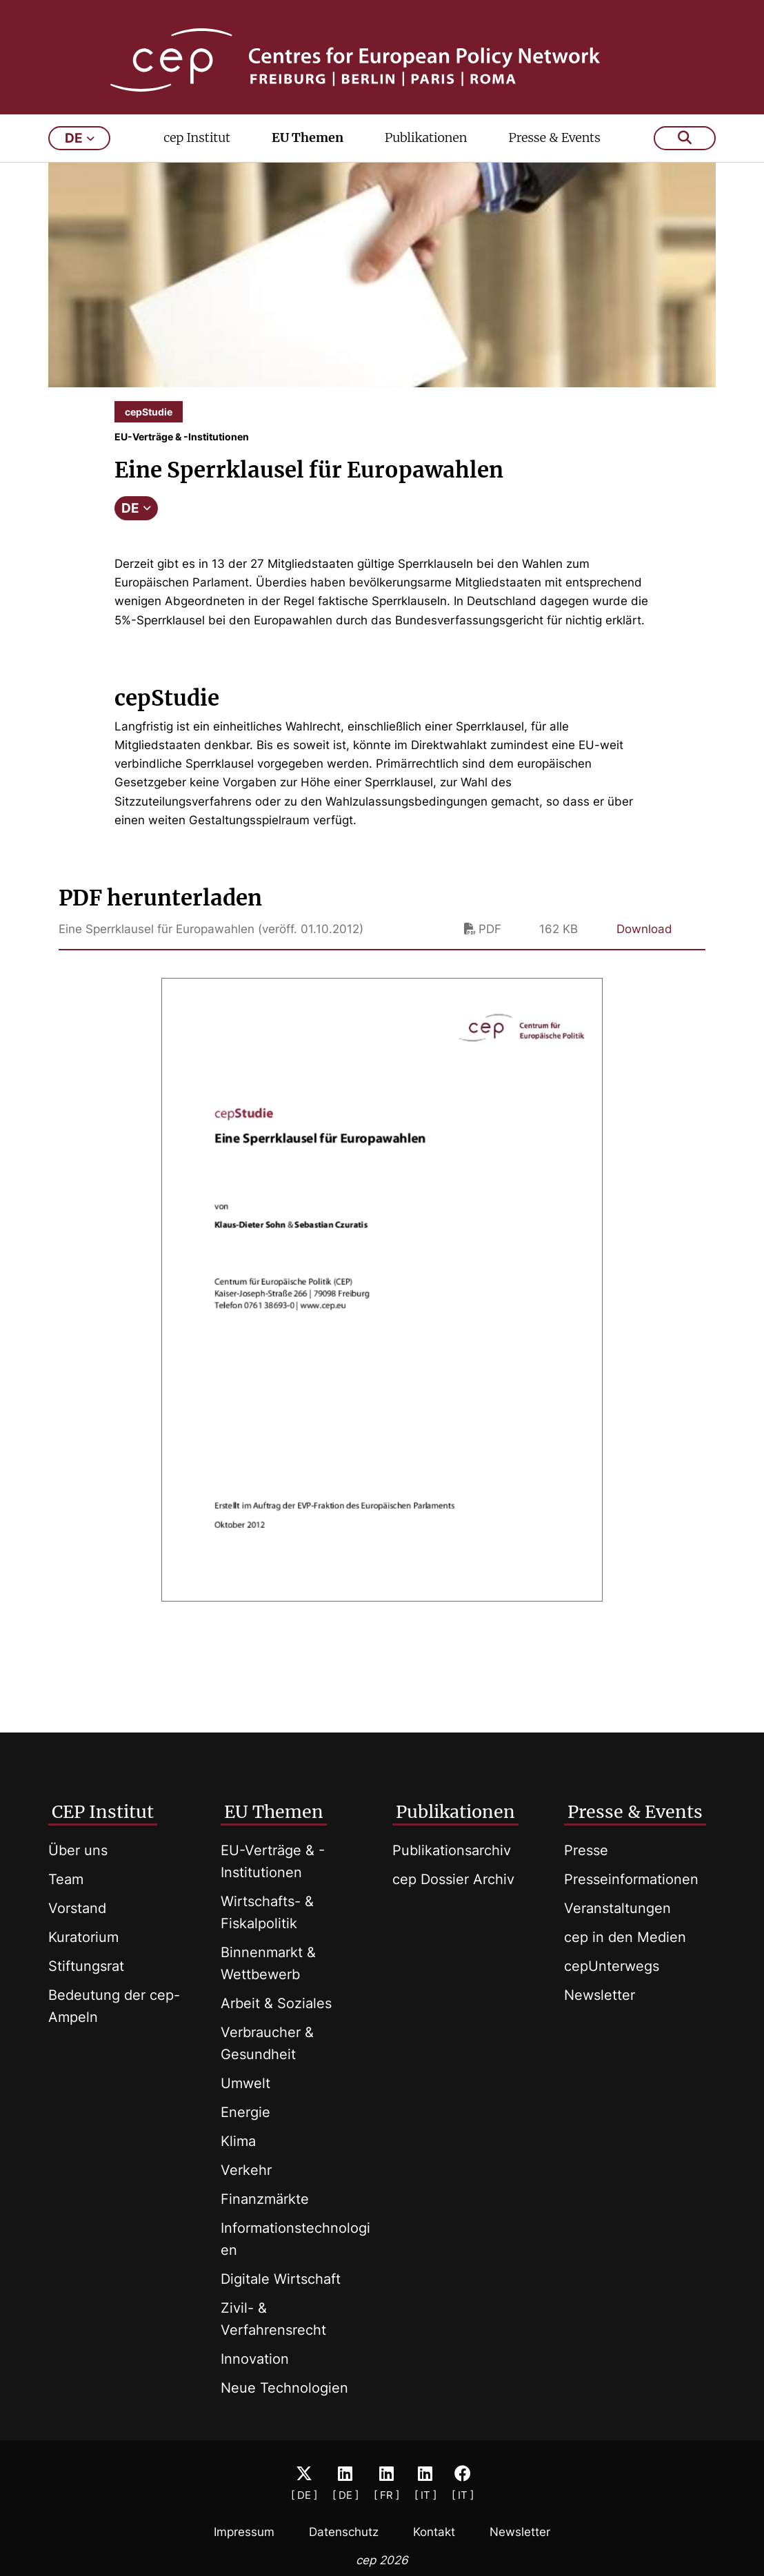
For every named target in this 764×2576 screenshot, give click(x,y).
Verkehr (246, 2170)
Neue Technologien (284, 2388)
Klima (238, 2141)
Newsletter (599, 1995)
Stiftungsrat (86, 1966)
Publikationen (426, 156)
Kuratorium (83, 1937)
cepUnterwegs (611, 1966)
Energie (245, 2112)
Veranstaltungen (617, 1908)
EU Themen (307, 156)
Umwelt (245, 2083)
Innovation (255, 2359)
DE (136, 527)
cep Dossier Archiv (453, 1879)
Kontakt (434, 2532)
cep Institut (196, 156)
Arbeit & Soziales (276, 2003)
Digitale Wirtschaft (281, 2279)
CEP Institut (103, 1812)
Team (65, 1879)
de (79, 157)
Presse (586, 1850)
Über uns (78, 1850)
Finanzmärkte (265, 2199)
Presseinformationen (631, 1879)
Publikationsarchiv (451, 1850)
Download (644, 947)
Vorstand (77, 1908)
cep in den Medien (625, 1937)
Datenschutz (344, 2532)
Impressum (244, 2532)
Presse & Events (554, 156)
